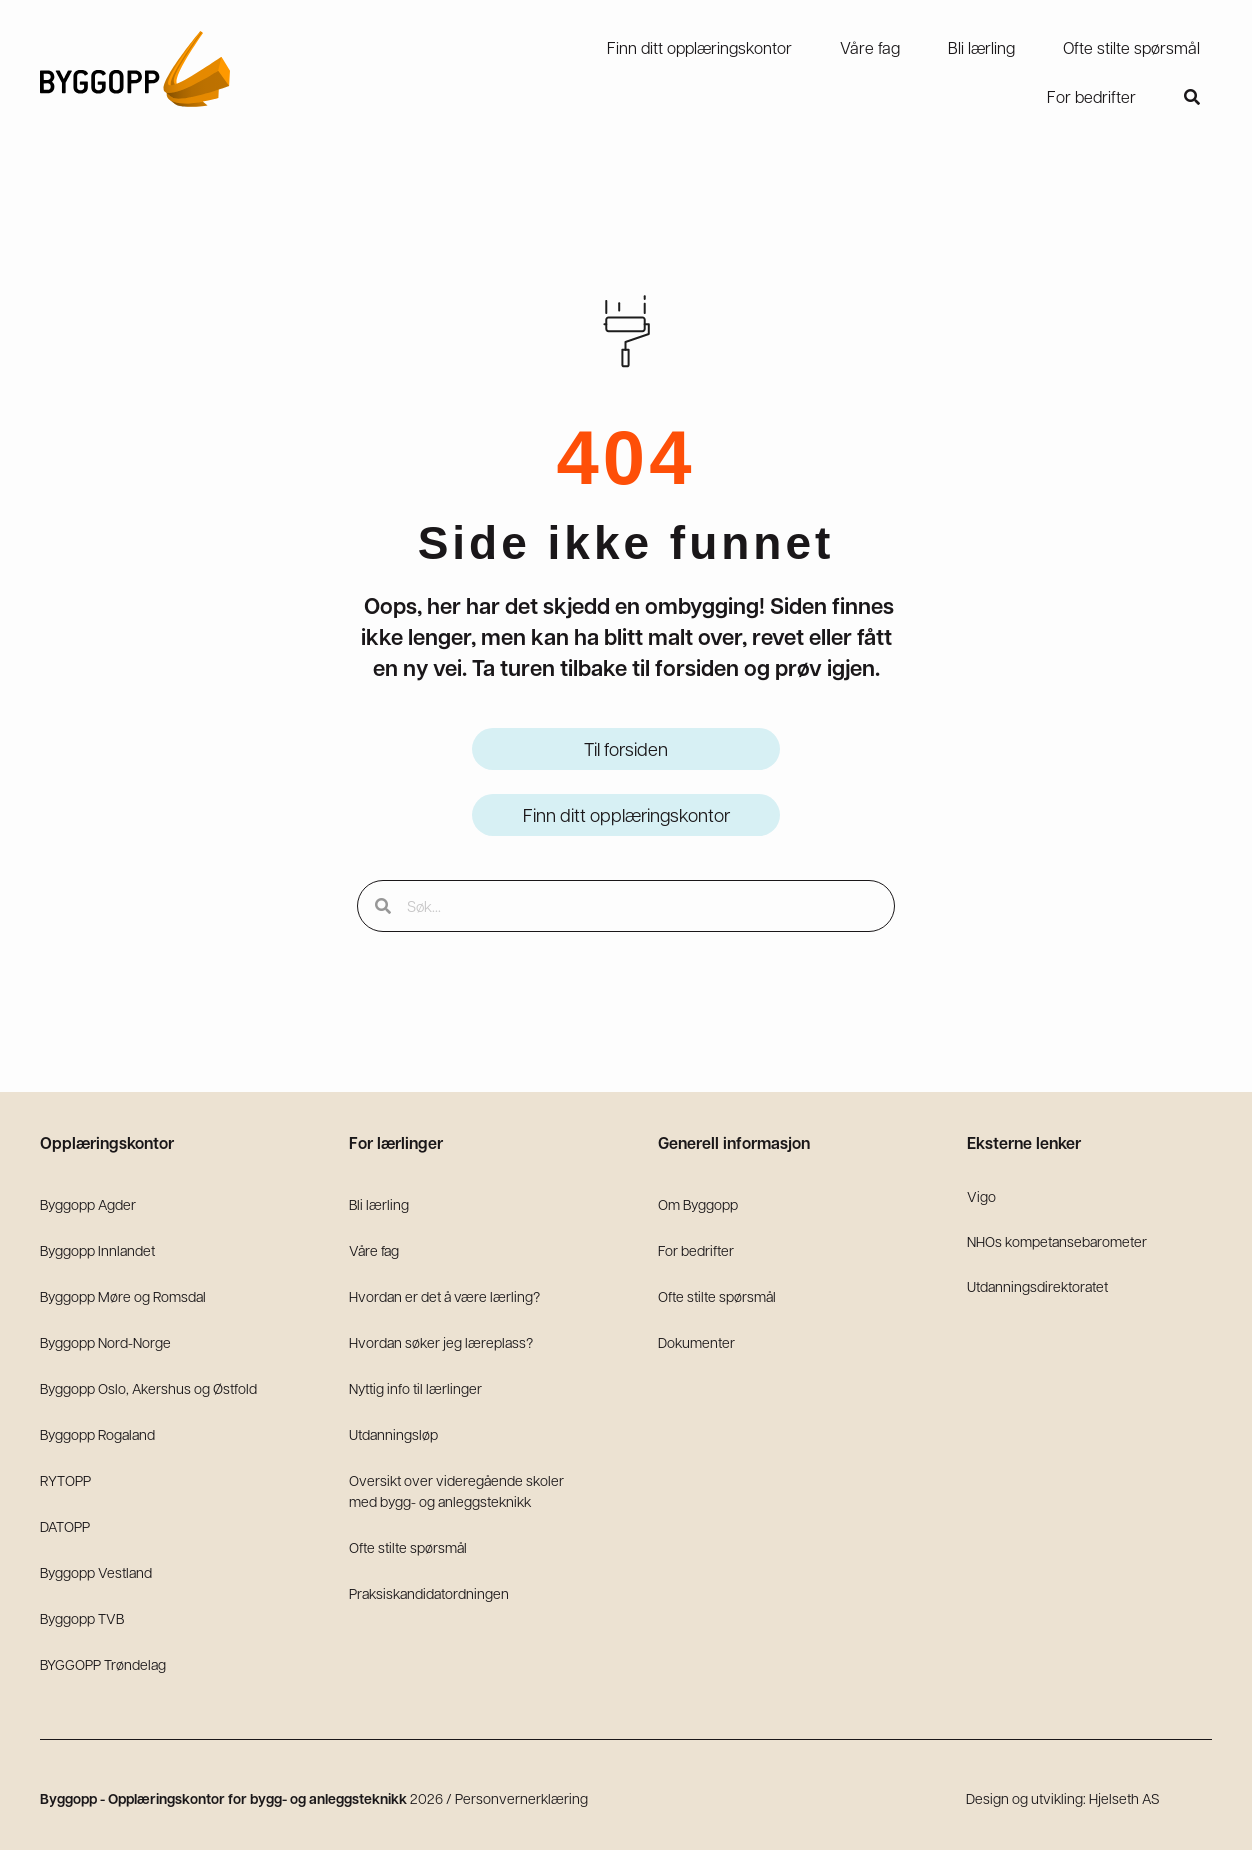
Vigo (981, 1196)
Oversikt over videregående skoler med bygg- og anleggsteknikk (456, 1490)
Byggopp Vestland (96, 1572)
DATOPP (65, 1526)
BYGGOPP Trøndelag (103, 1664)
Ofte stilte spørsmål (408, 1547)
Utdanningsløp (393, 1434)
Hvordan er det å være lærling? (444, 1296)
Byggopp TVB (82, 1618)
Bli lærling (379, 1204)
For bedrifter (696, 1250)
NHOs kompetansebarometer (1057, 1241)
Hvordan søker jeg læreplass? (441, 1342)
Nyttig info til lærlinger (415, 1388)
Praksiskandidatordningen (429, 1593)
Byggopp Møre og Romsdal (123, 1296)
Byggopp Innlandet (97, 1250)
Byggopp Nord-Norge (105, 1342)
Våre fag (374, 1250)
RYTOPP (65, 1480)
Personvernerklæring (521, 1798)
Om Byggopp (698, 1204)
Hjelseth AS (1124, 1798)
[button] (1192, 97)
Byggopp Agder (88, 1204)
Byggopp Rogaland (97, 1434)
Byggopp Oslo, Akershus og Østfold (148, 1388)
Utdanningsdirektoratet (1037, 1286)
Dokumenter (696, 1342)
